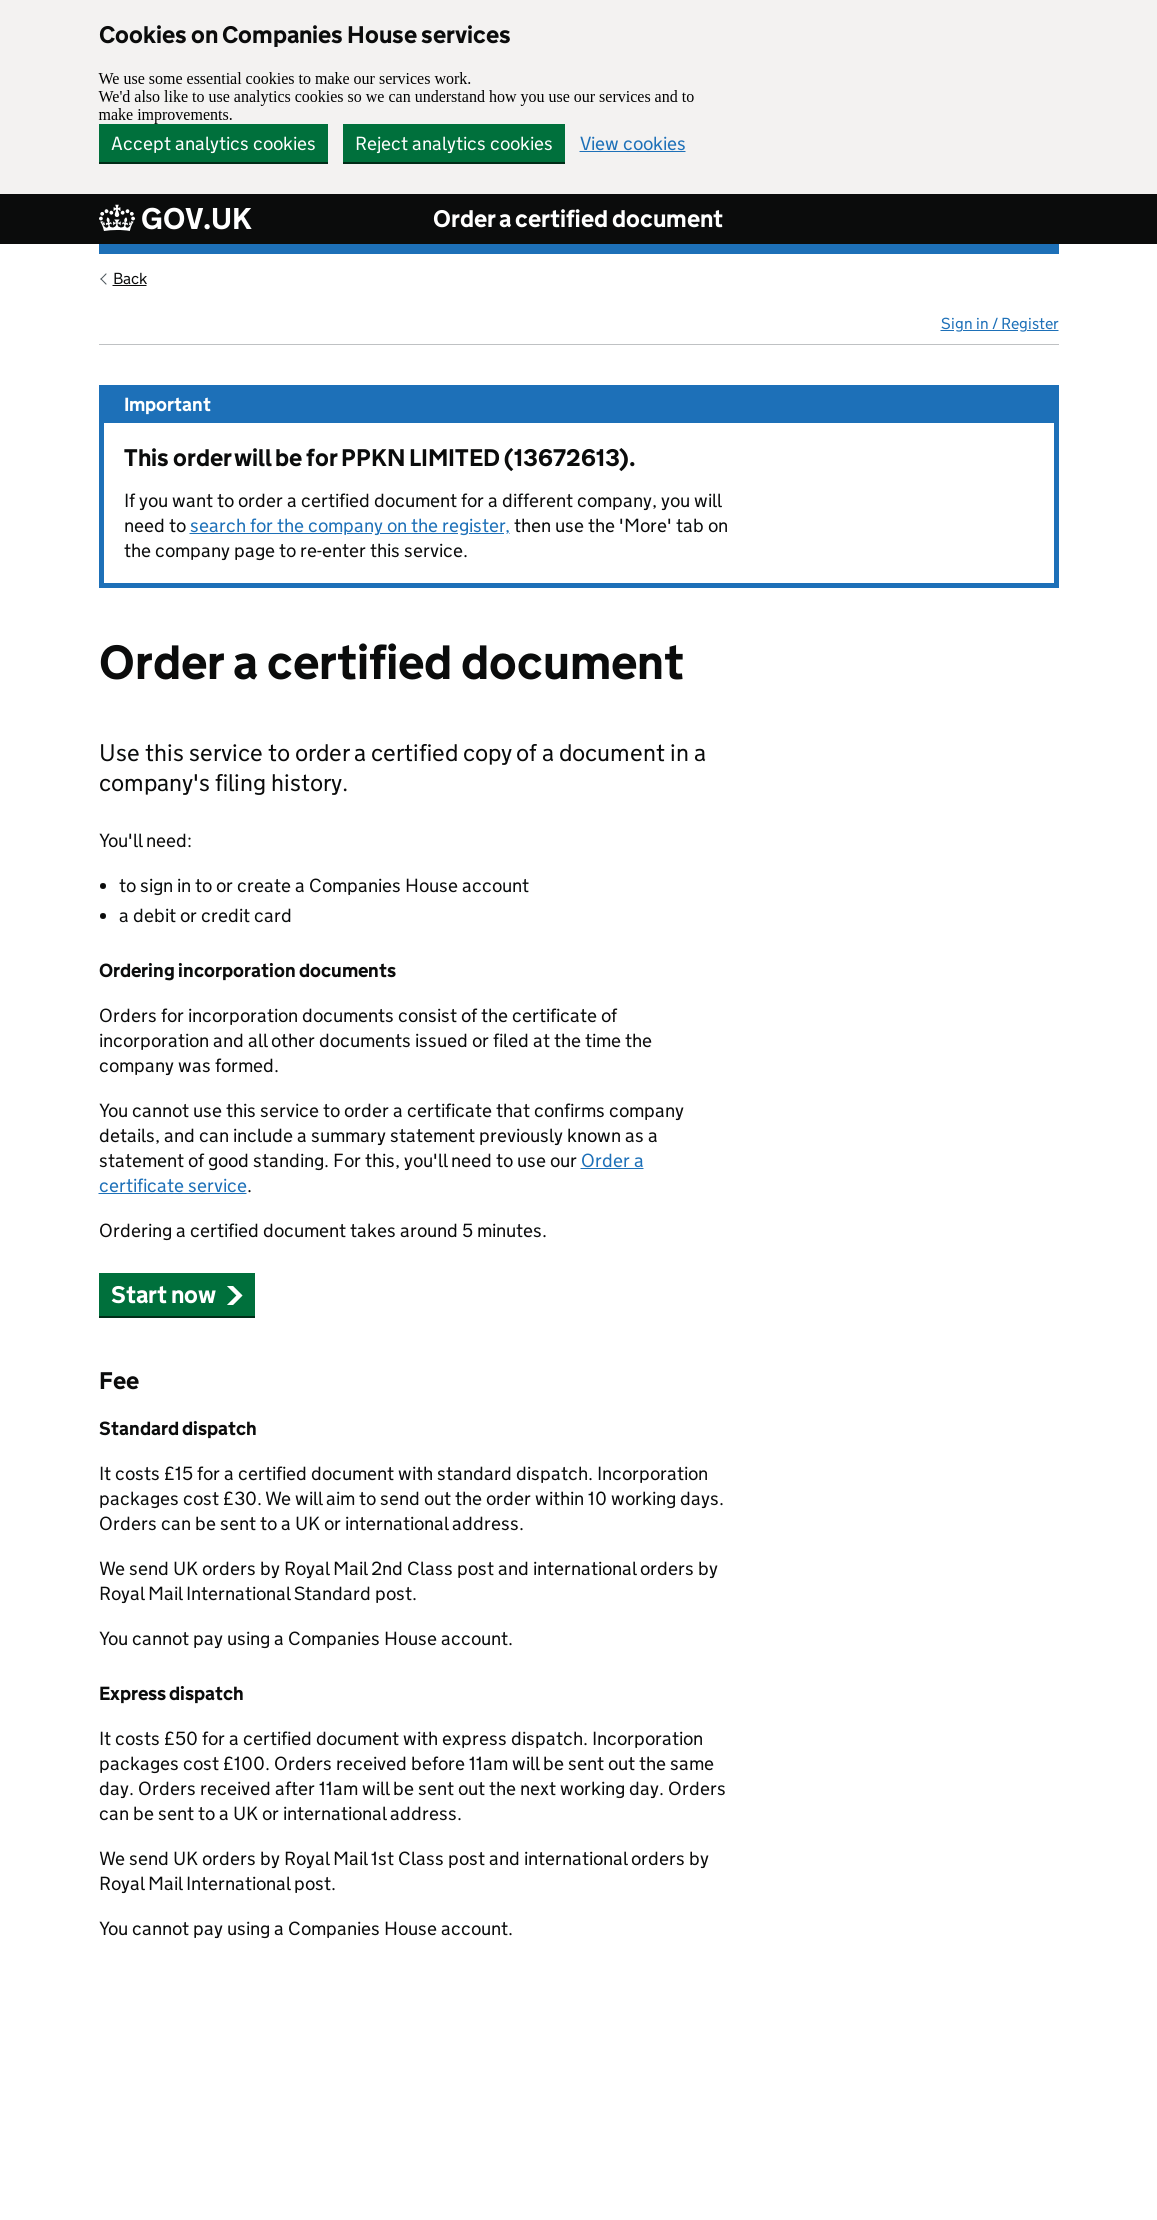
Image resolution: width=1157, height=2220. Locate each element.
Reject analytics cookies (454, 143)
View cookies (633, 143)
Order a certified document (578, 218)
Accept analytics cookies (213, 143)
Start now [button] (177, 1294)
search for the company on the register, (350, 525)
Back (130, 278)
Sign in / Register (1000, 323)
